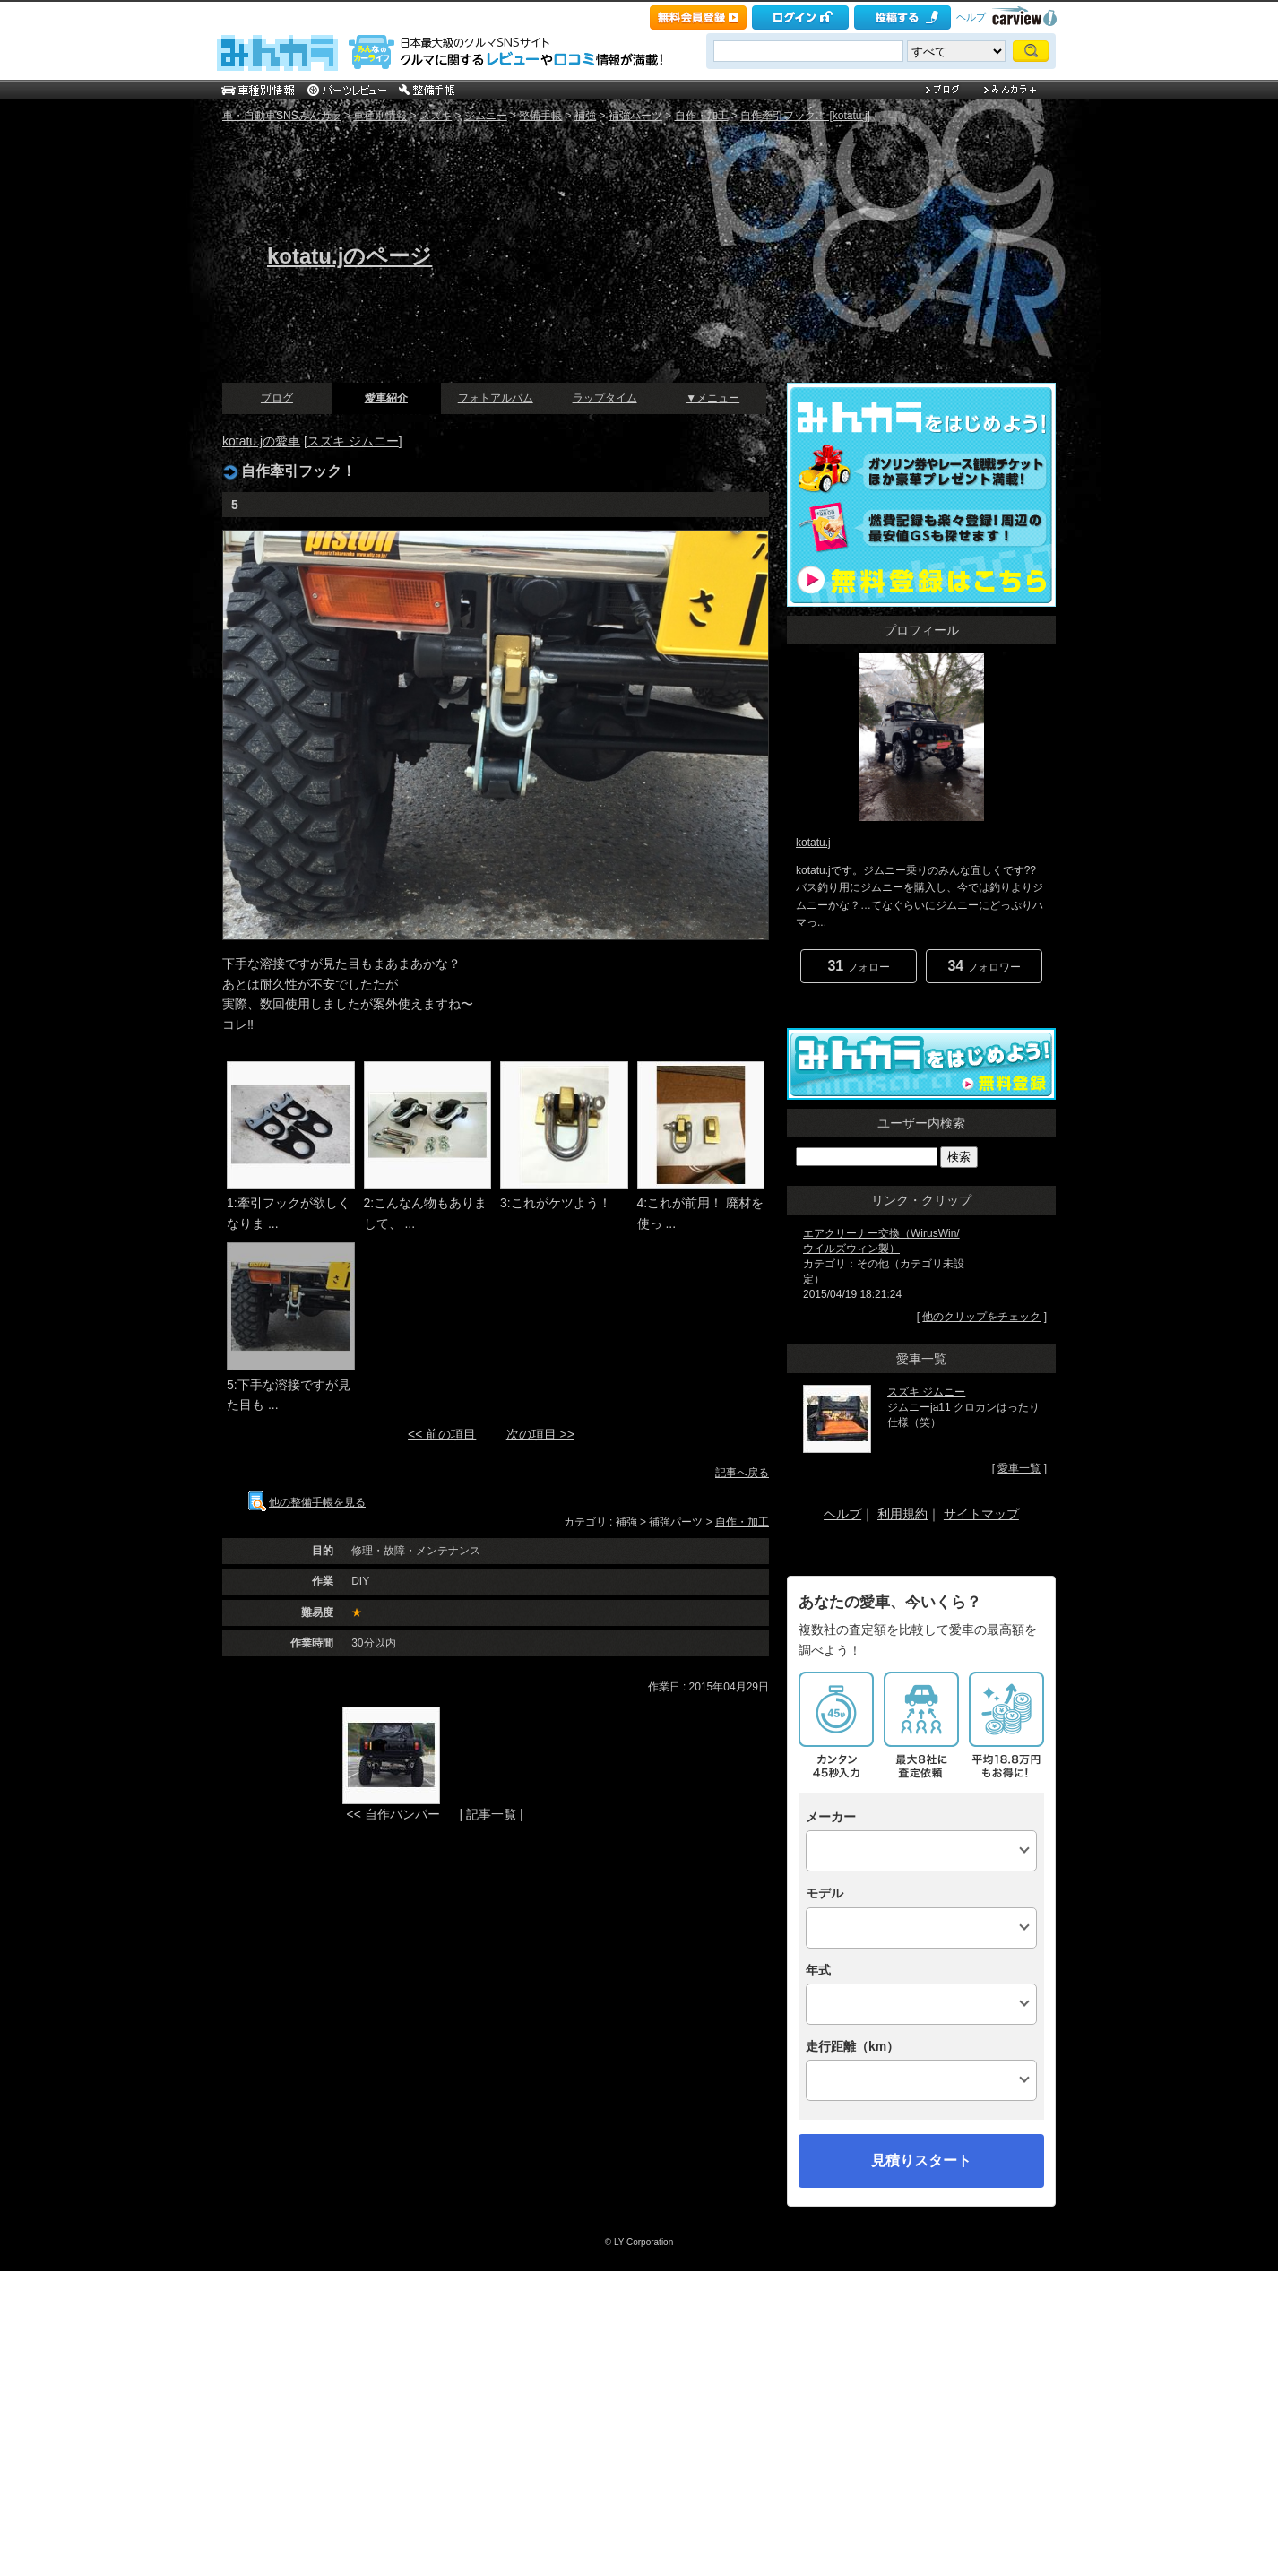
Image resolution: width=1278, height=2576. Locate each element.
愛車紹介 (386, 398)
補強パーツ (635, 115)
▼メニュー (712, 398)
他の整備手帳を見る (307, 1502)
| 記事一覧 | (490, 1814)
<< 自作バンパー (393, 1814)
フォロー (858, 965)
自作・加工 (702, 115)
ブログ (277, 398)
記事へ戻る (742, 1472)
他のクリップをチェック (981, 1316)
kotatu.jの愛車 (261, 441)
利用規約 (902, 1514)
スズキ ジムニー (353, 441)
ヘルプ (971, 17)
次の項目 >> (540, 1434)
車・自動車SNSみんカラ (281, 115)
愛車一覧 (1019, 1468)
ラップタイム (605, 398)
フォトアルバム (495, 398)
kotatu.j (813, 842)
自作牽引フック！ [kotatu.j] (805, 115)
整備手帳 (540, 115)
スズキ (435, 115)
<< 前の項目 (442, 1434)
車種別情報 (380, 115)
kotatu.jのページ (349, 256)
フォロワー (983, 965)
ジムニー (485, 115)
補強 (585, 115)
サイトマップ (981, 1514)
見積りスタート (921, 2160)
